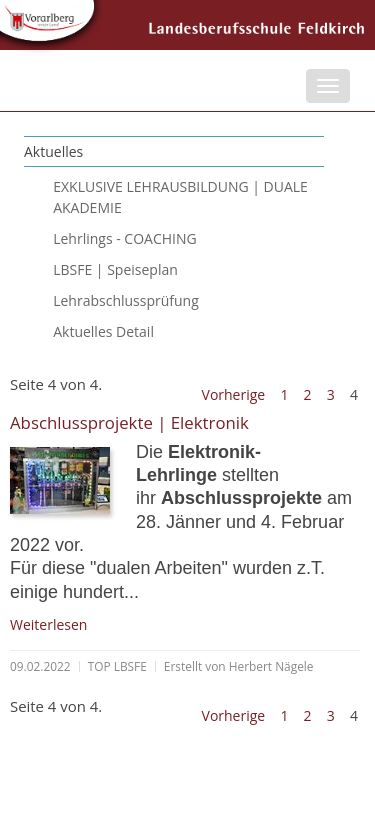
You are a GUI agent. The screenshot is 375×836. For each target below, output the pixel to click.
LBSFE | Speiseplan (115, 269)
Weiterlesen (48, 624)
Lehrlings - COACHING (125, 238)
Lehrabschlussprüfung (126, 300)
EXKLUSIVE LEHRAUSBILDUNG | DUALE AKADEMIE (180, 197)
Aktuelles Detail (103, 331)
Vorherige (234, 394)
